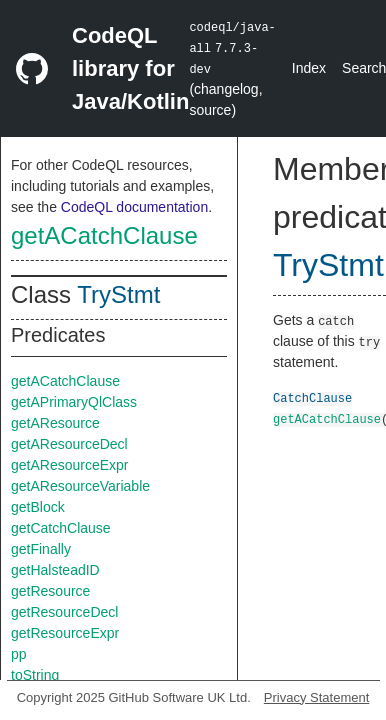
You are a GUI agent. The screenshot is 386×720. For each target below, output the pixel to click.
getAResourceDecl (69, 444)
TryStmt (118, 294)
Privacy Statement (317, 697)
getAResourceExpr (70, 465)
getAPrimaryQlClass (74, 402)
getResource (50, 591)
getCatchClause (61, 528)
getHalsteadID (55, 570)
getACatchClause (104, 235)
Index (309, 68)
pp (19, 654)
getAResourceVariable (80, 486)
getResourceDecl (64, 612)
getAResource (55, 423)
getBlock (38, 507)
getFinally (41, 549)
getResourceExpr (65, 633)
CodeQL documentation (134, 207)
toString (35, 675)
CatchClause (312, 397)
